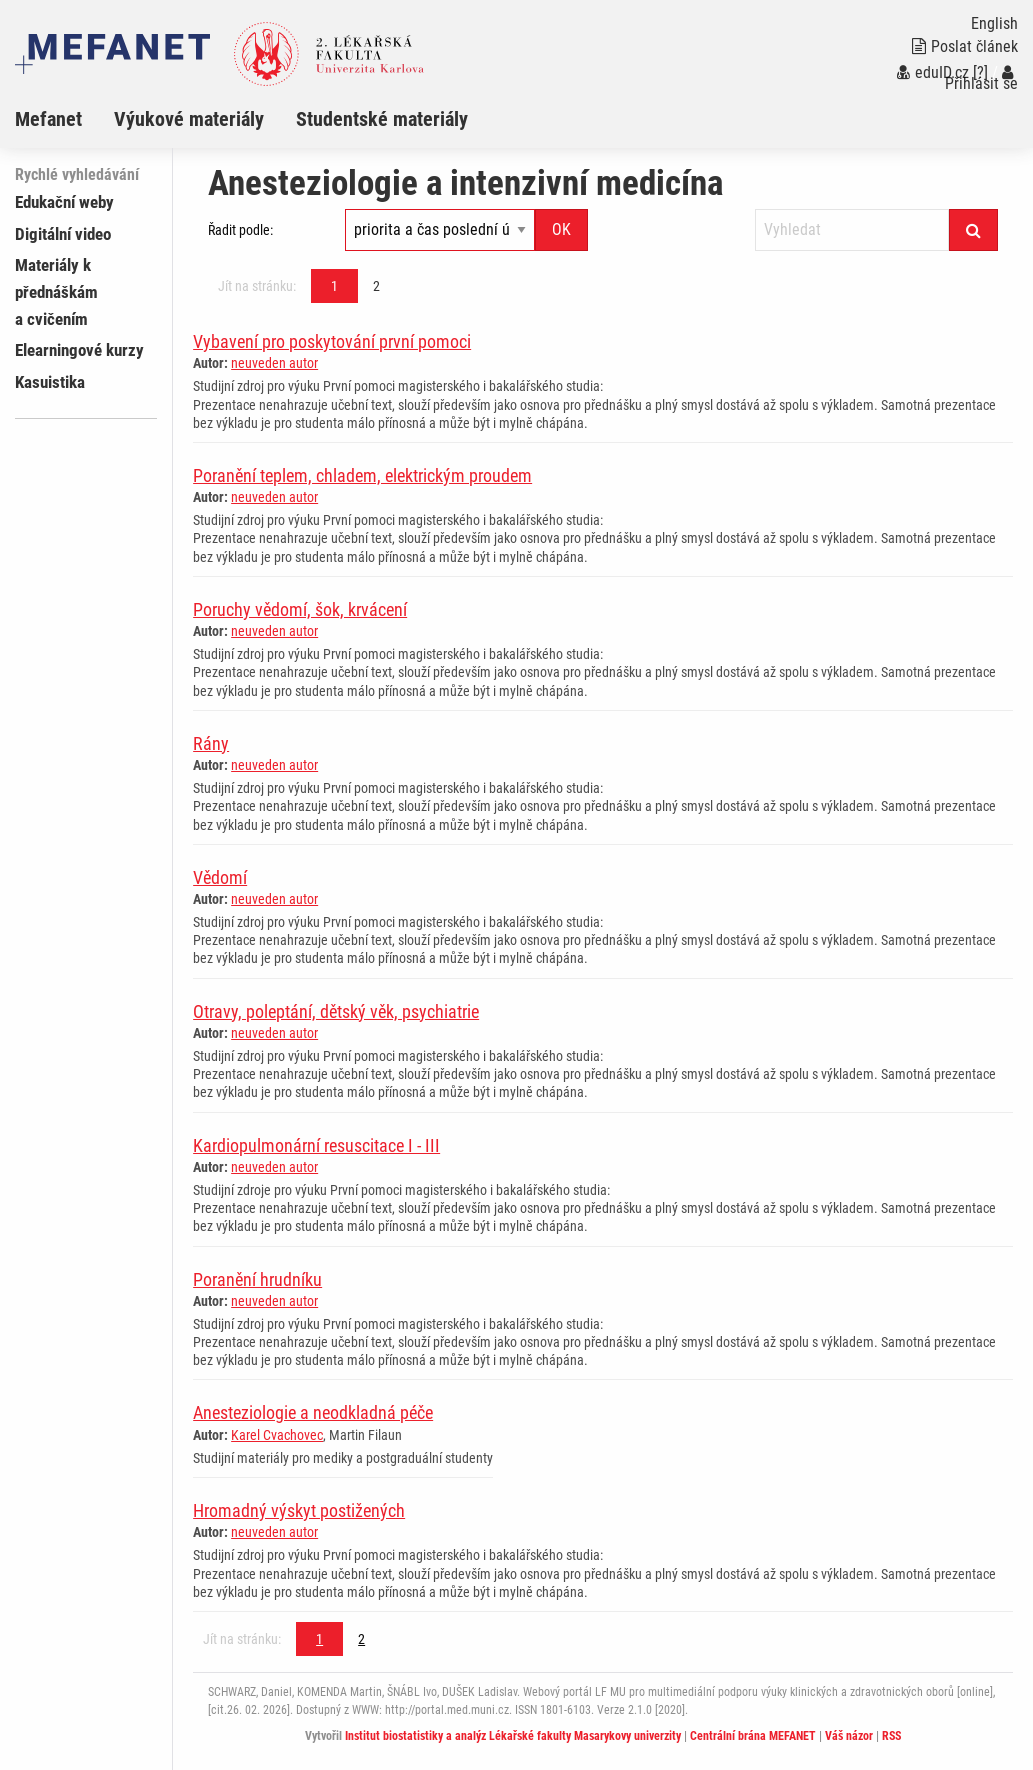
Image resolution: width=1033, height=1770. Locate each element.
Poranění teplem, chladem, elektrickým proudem (362, 475)
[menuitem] (64, 119)
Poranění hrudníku (257, 1279)
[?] (980, 72)
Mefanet (48, 119)
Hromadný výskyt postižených (299, 1510)
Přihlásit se (981, 78)
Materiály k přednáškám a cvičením (56, 292)
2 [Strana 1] (376, 286)
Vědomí (220, 877)
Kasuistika (50, 382)
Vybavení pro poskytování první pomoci (332, 341)
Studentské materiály (382, 119)
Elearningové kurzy (79, 350)
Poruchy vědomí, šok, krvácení (300, 609)
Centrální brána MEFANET (753, 1736)
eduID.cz (933, 72)
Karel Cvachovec (277, 1435)
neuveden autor (274, 363)
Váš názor (849, 1736)
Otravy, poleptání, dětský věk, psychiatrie (336, 1011)
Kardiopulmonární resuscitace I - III (316, 1145)
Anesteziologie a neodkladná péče (313, 1412)
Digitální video (63, 234)
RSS (891, 1736)
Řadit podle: (240, 230)
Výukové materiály (189, 119)
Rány (211, 743)
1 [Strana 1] (334, 286)
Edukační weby (64, 202)
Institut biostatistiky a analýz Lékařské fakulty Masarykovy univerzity (513, 1736)
